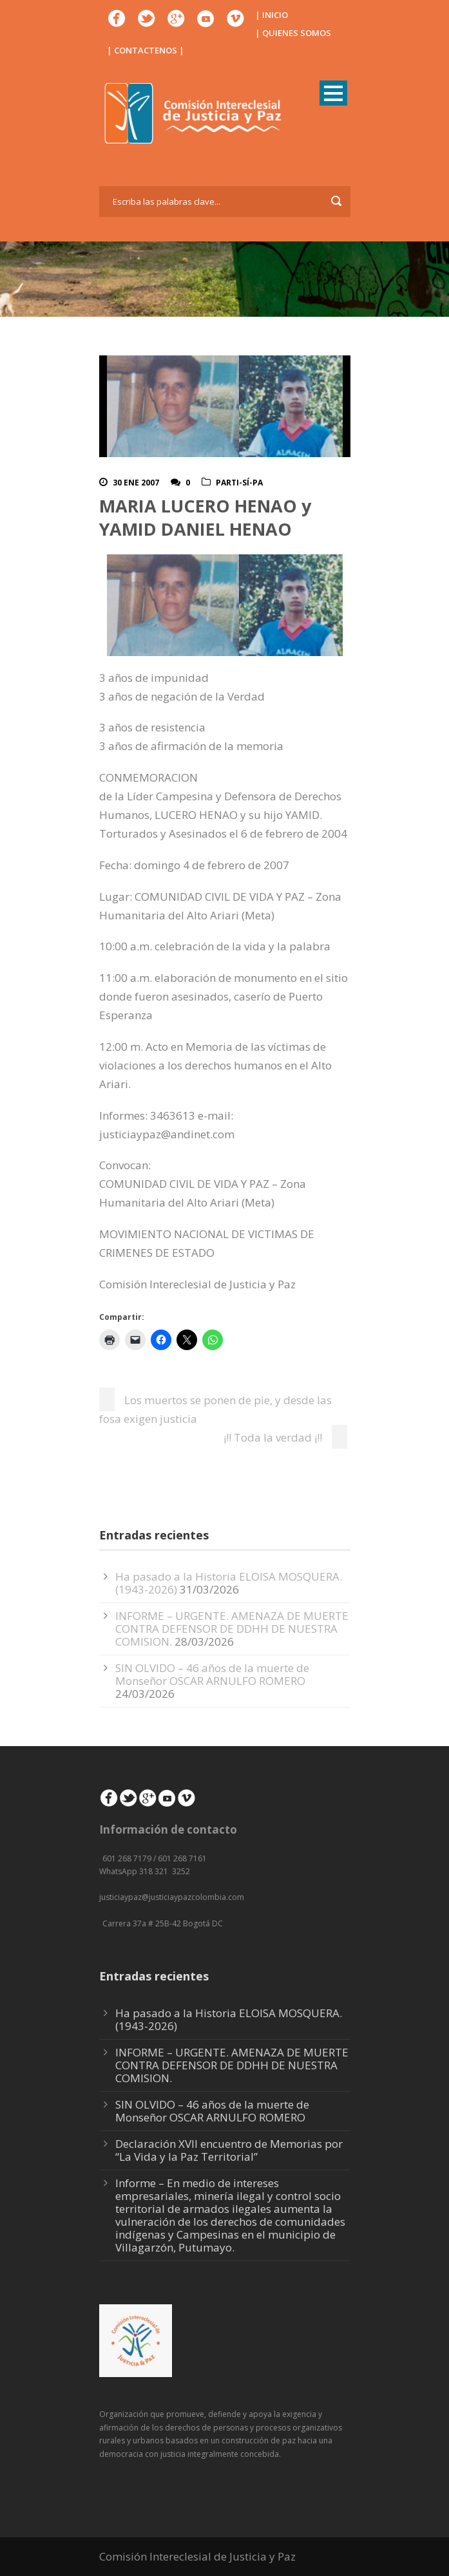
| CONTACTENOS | (145, 50)
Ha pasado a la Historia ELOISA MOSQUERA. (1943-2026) (228, 2019)
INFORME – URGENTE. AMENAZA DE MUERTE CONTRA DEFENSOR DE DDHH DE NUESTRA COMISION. (232, 1628)
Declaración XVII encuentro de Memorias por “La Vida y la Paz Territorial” (229, 2150)
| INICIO (271, 15)
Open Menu (333, 93)
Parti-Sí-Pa (239, 482)
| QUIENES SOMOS (293, 33)
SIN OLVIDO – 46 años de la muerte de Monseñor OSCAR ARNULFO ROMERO (212, 1674)
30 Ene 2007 (136, 482)
